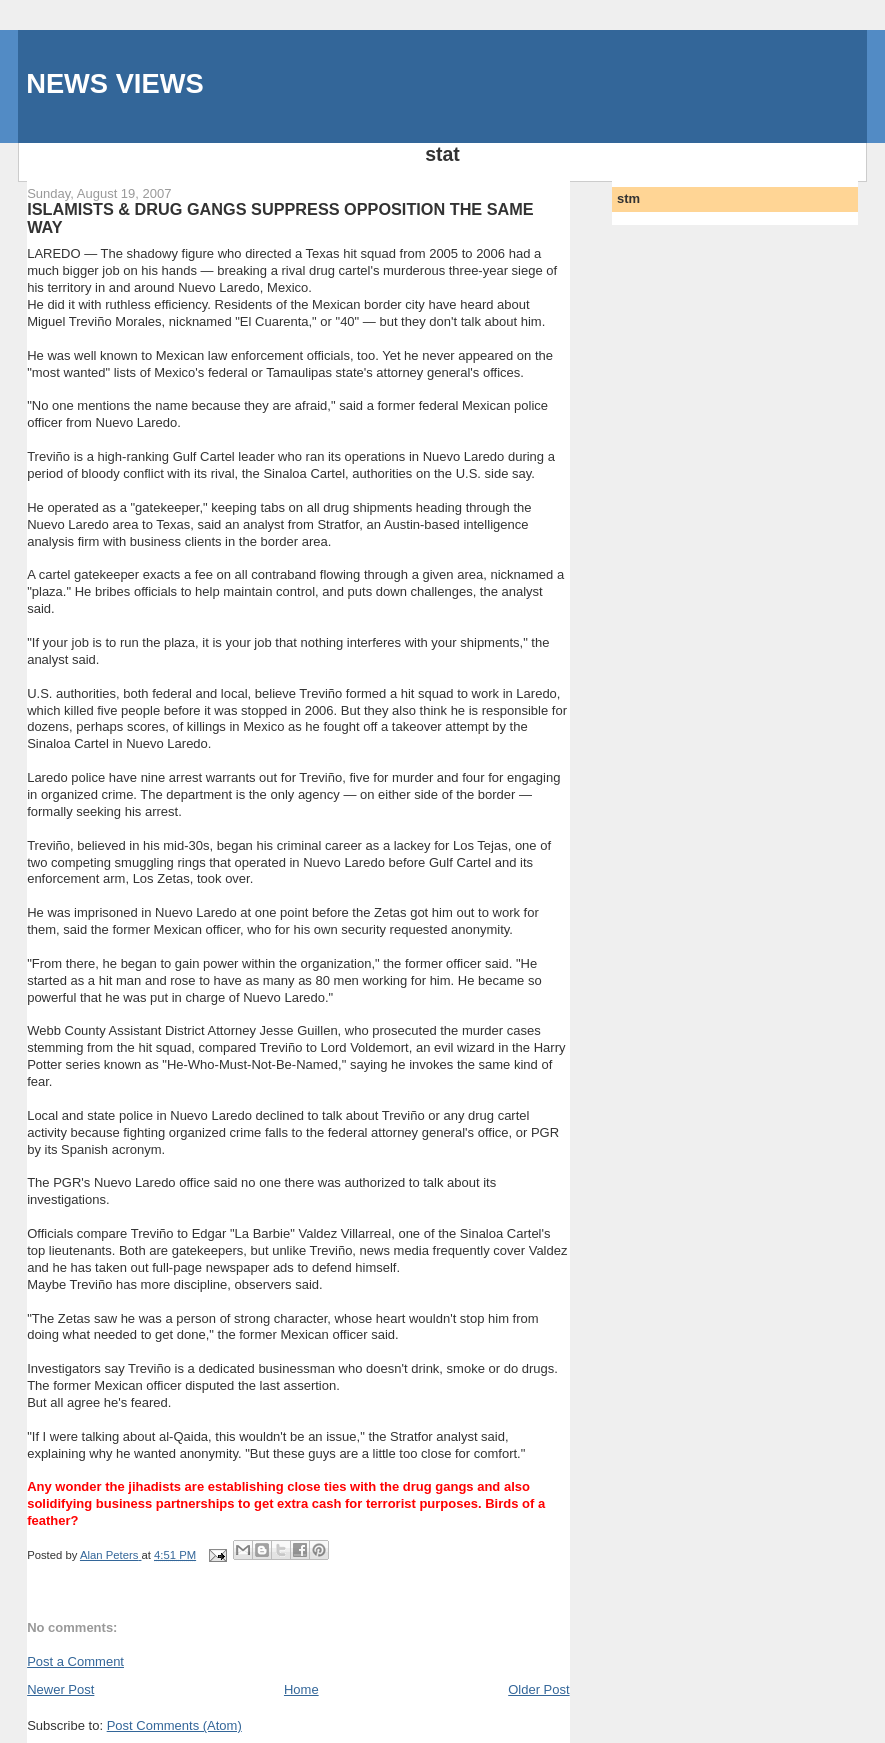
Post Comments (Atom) (174, 1725)
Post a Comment (75, 1661)
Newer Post (60, 1689)
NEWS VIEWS (114, 83)
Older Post (538, 1689)
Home (301, 1689)
